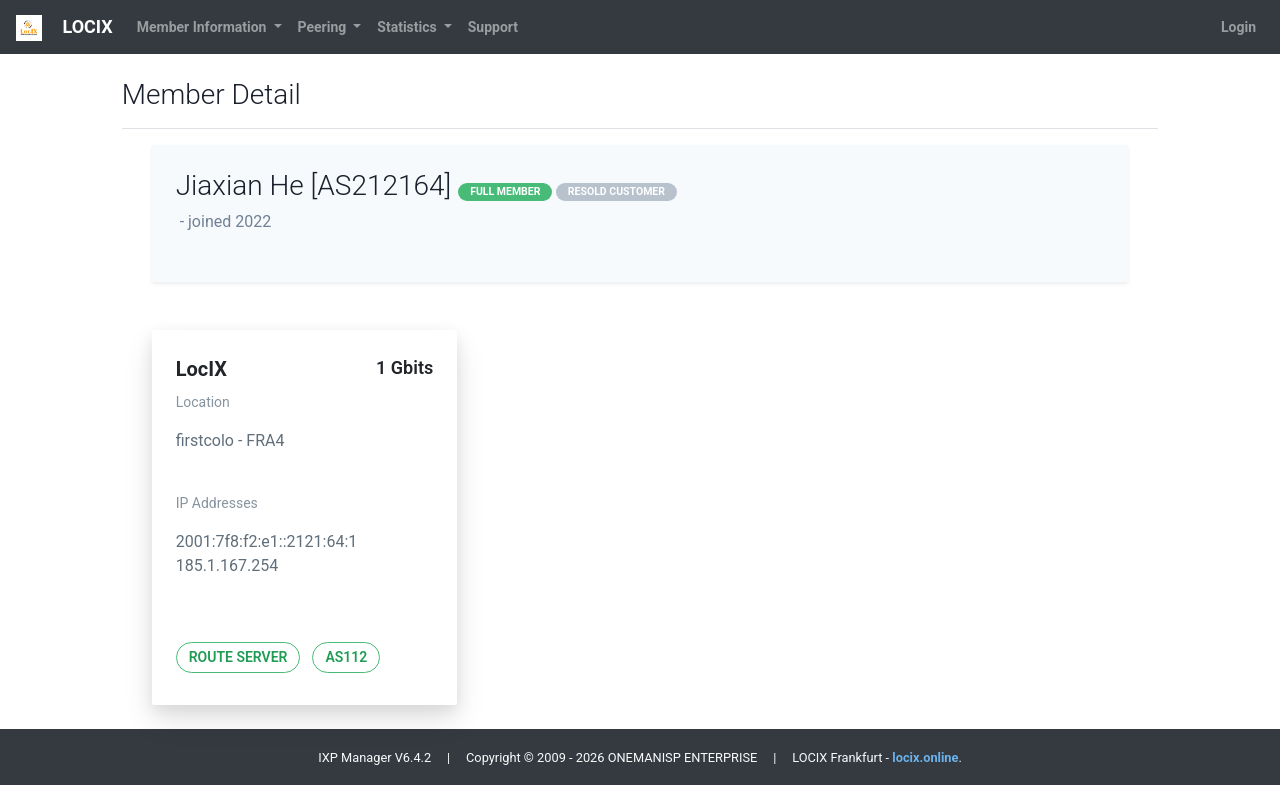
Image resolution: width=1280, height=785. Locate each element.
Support (493, 27)
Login (1238, 27)
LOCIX (64, 28)
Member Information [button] (203, 27)
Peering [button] (324, 27)
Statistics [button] (408, 27)
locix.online (925, 757)
